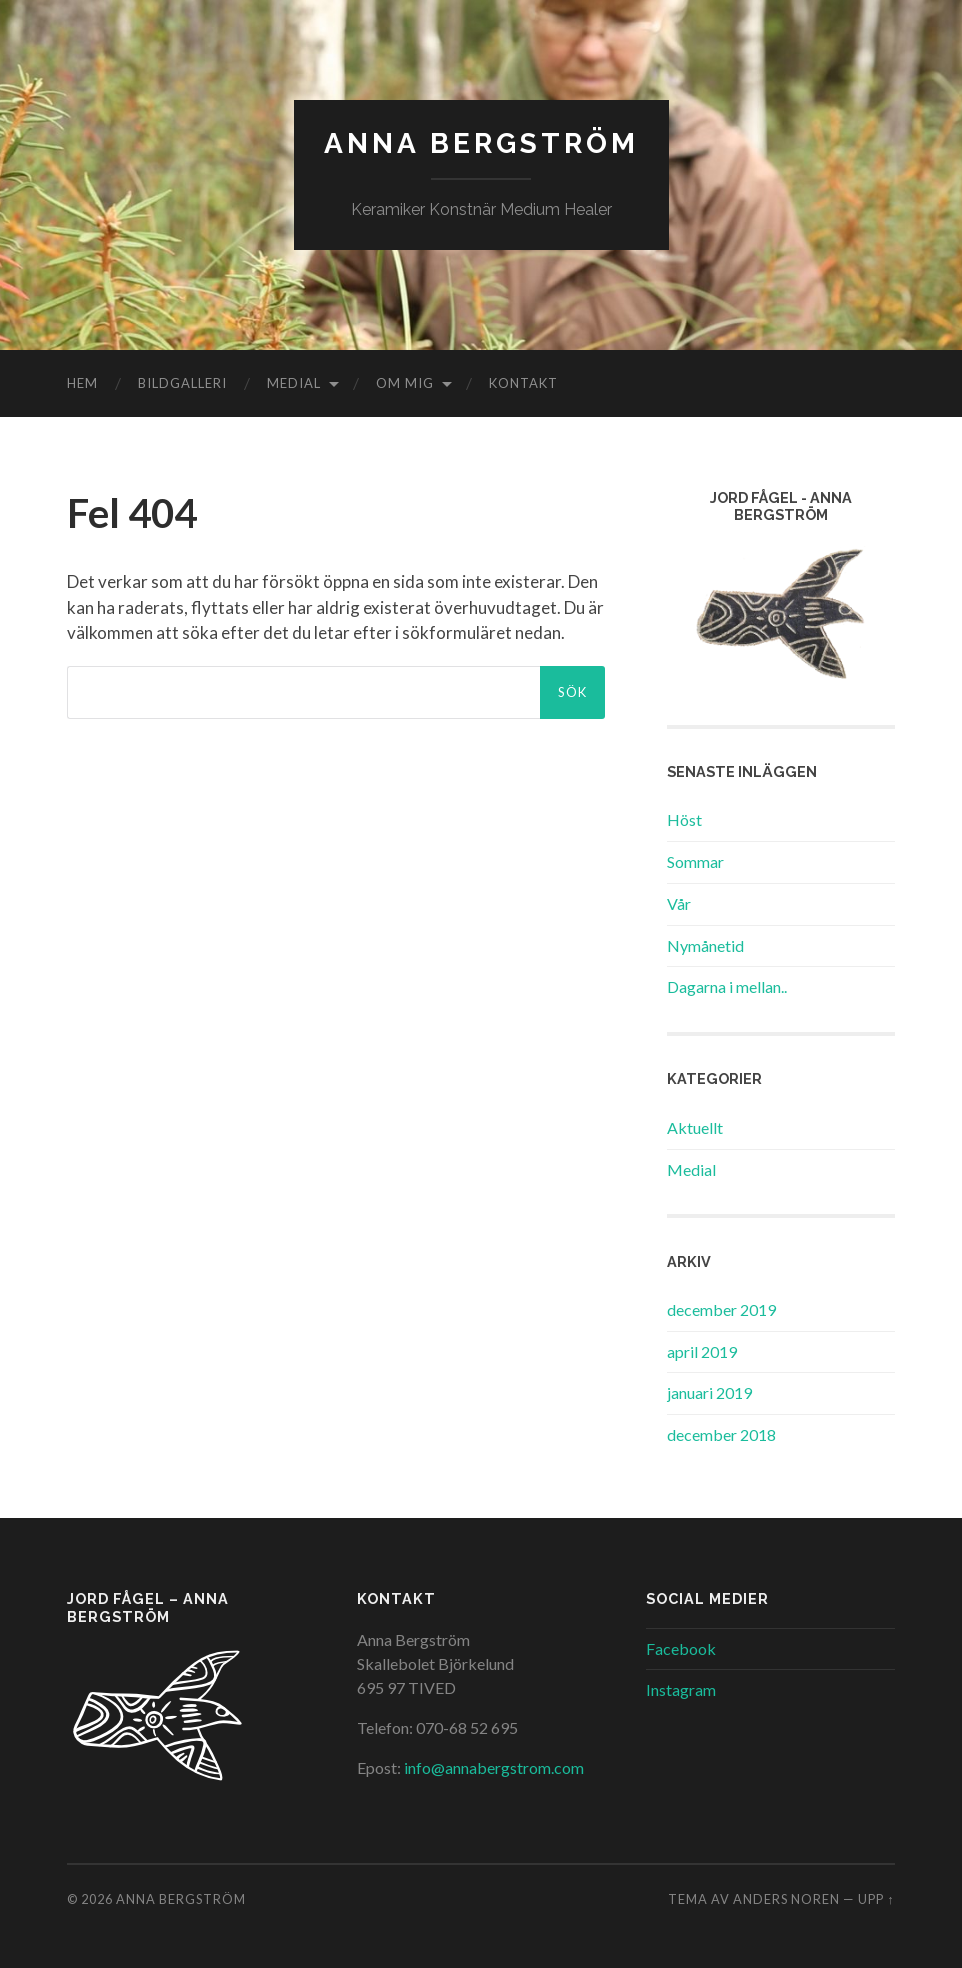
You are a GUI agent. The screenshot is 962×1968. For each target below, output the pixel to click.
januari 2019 (709, 1392)
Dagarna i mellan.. (727, 986)
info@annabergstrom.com (494, 1767)
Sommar (695, 861)
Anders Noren (786, 1899)
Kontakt (523, 383)
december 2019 (721, 1309)
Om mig (405, 383)
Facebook (681, 1648)
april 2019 (702, 1351)
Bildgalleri (182, 383)
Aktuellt (695, 1127)
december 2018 (721, 1434)
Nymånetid (705, 945)
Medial (294, 383)
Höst (684, 819)
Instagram (681, 1689)
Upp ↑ (876, 1899)
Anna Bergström (481, 143)
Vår (679, 903)
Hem (82, 383)
